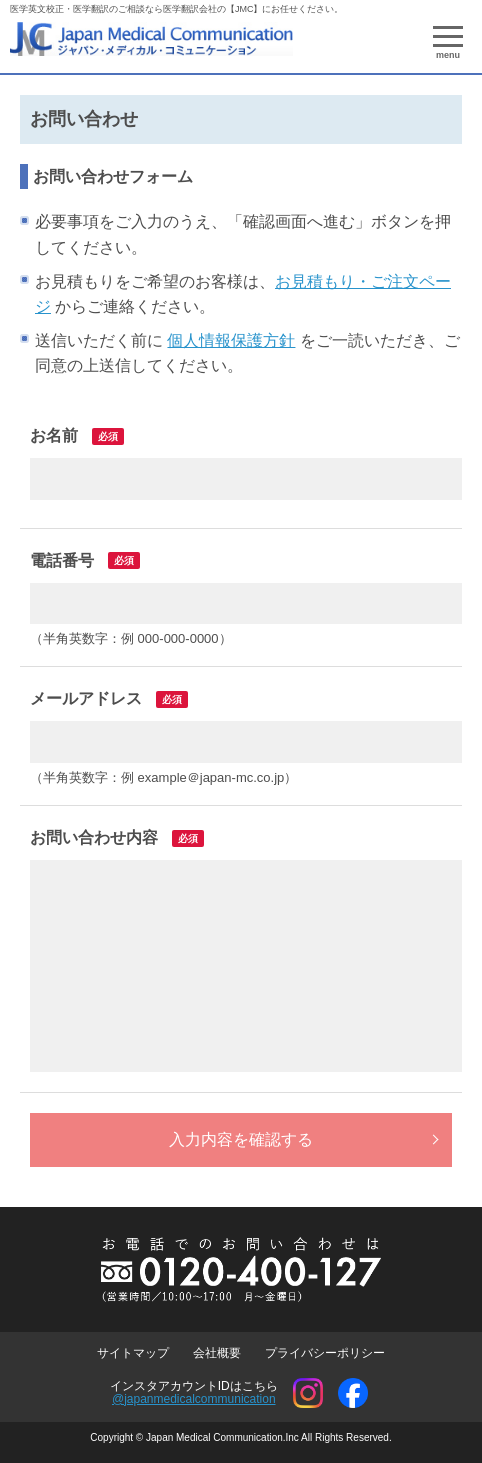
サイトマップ (133, 1353)
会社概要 (217, 1353)
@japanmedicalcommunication (194, 1399)
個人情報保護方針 (231, 340)
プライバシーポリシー (325, 1353)
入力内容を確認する (241, 1139)
